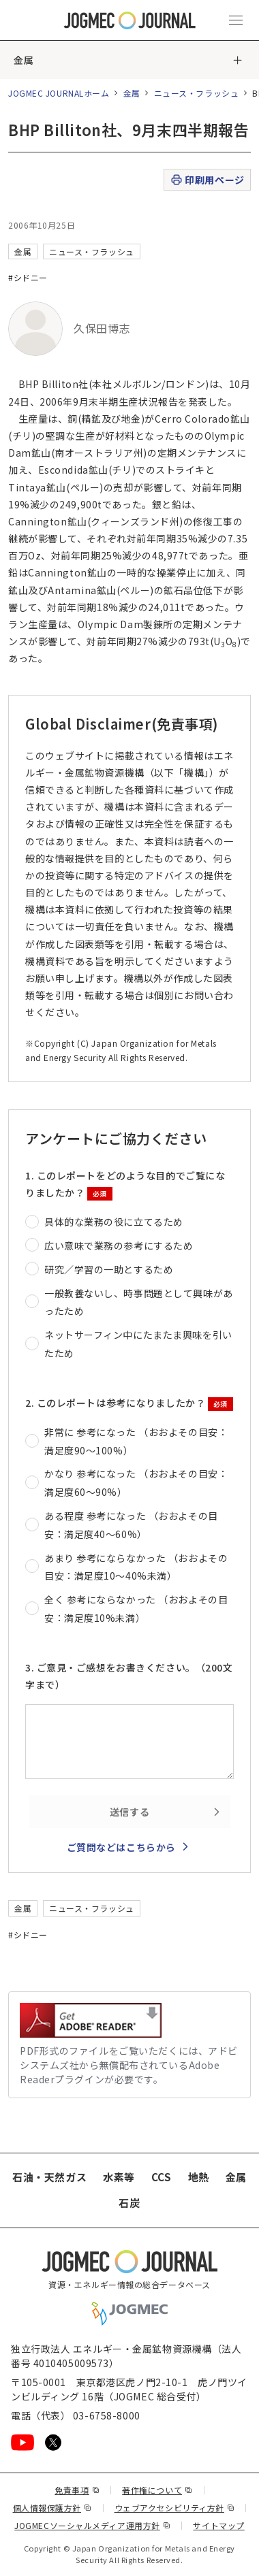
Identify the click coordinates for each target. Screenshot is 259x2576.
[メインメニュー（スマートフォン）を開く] (236, 20)
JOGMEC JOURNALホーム (59, 93)
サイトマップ (218, 2525)
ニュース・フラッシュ (196, 93)
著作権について (157, 2490)
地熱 (198, 2177)
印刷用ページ (207, 180)
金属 (23, 60)
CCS (161, 2177)
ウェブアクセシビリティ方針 (175, 2507)
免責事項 (77, 2490)
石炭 (129, 2203)
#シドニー (28, 277)
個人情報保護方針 (52, 2507)
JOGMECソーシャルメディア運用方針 (92, 2525)
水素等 (119, 2177)
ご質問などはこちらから (121, 1847)
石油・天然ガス (49, 2177)
